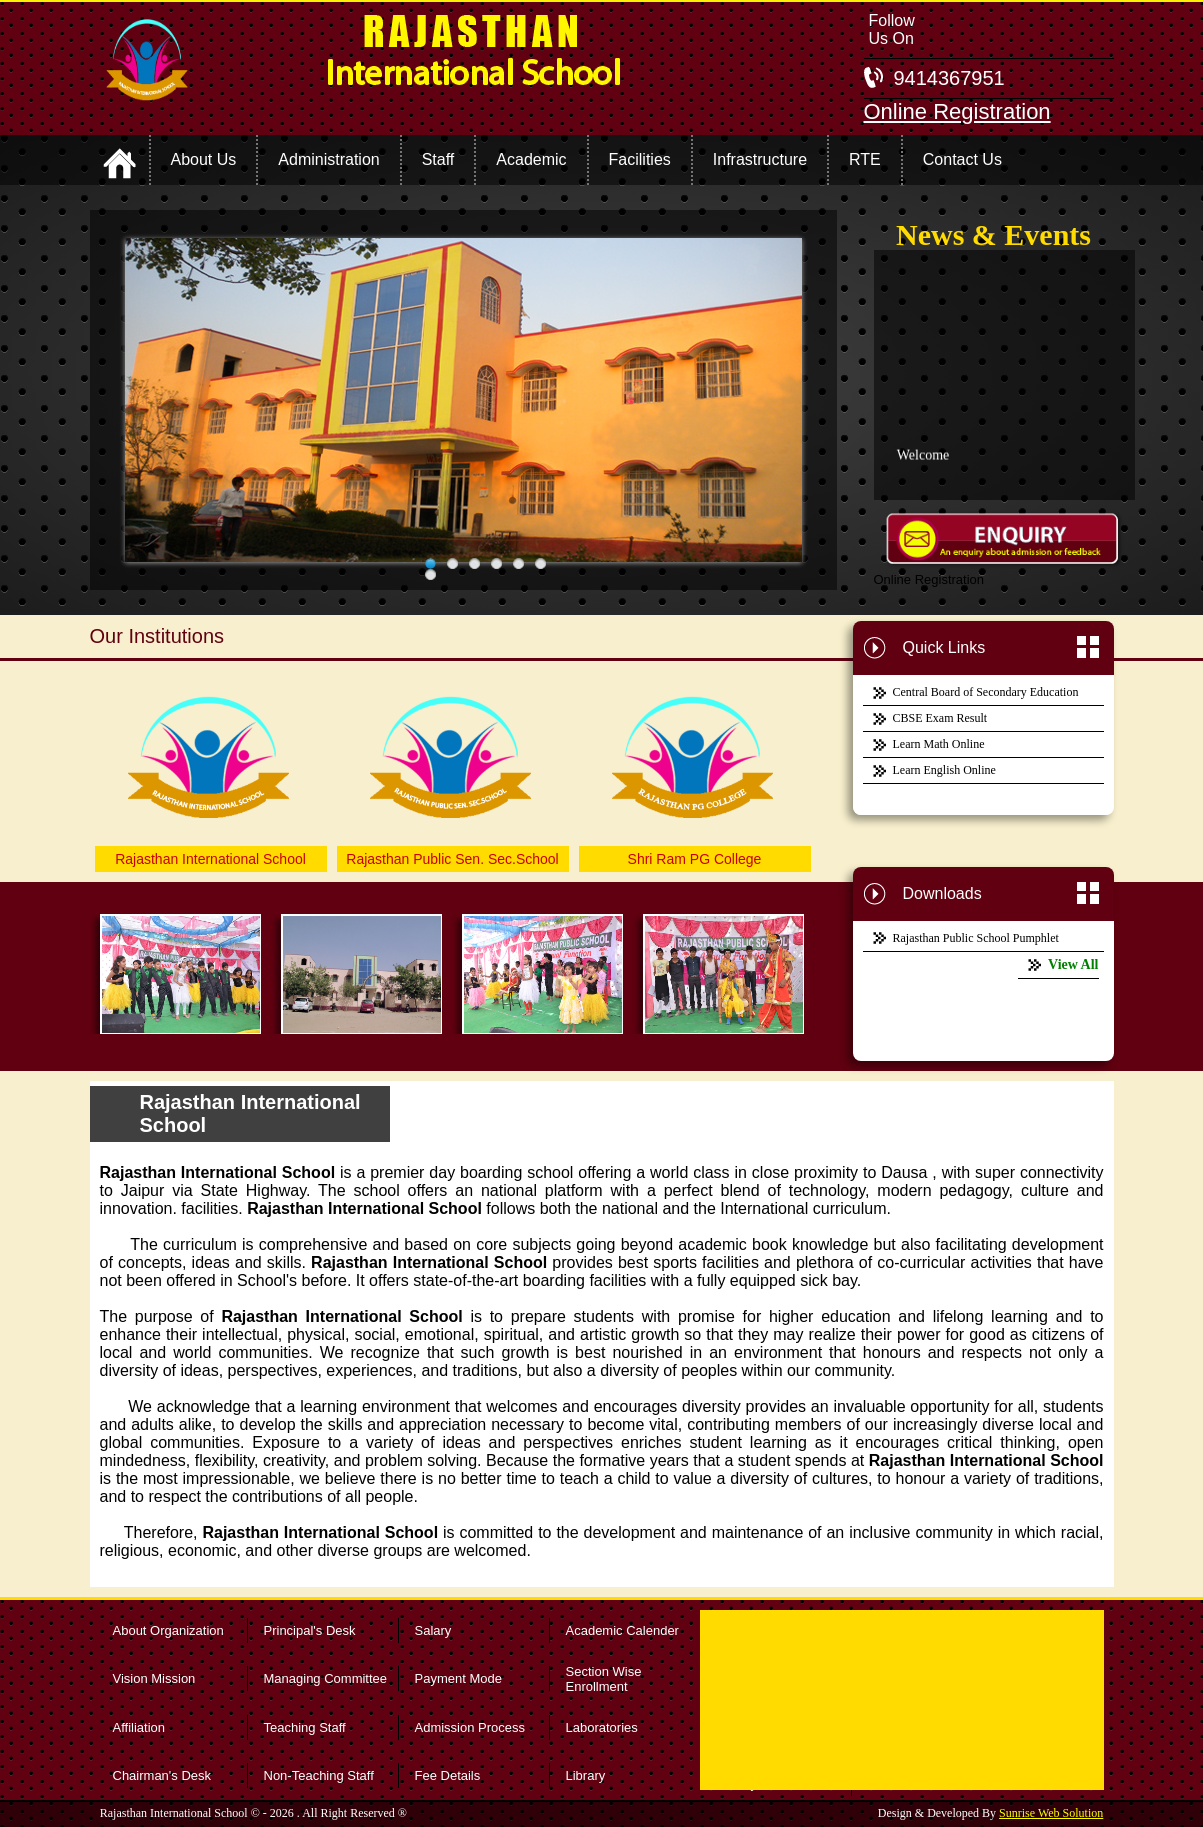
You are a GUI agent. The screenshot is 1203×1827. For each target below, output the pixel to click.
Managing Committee (326, 1678)
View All (1073, 964)
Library (586, 1775)
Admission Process (470, 1727)
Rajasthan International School (210, 859)
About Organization (168, 1630)
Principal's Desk (310, 1630)
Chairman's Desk (162, 1775)
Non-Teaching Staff (319, 1775)
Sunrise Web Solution (1051, 1813)
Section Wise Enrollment (604, 1679)
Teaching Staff (305, 1727)
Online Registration (957, 111)
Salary (433, 1630)
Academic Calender (622, 1630)
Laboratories (602, 1727)
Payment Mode (458, 1678)
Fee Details (448, 1775)
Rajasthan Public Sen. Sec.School (452, 859)
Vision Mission (154, 1678)
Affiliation (139, 1727)
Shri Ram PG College (695, 859)
